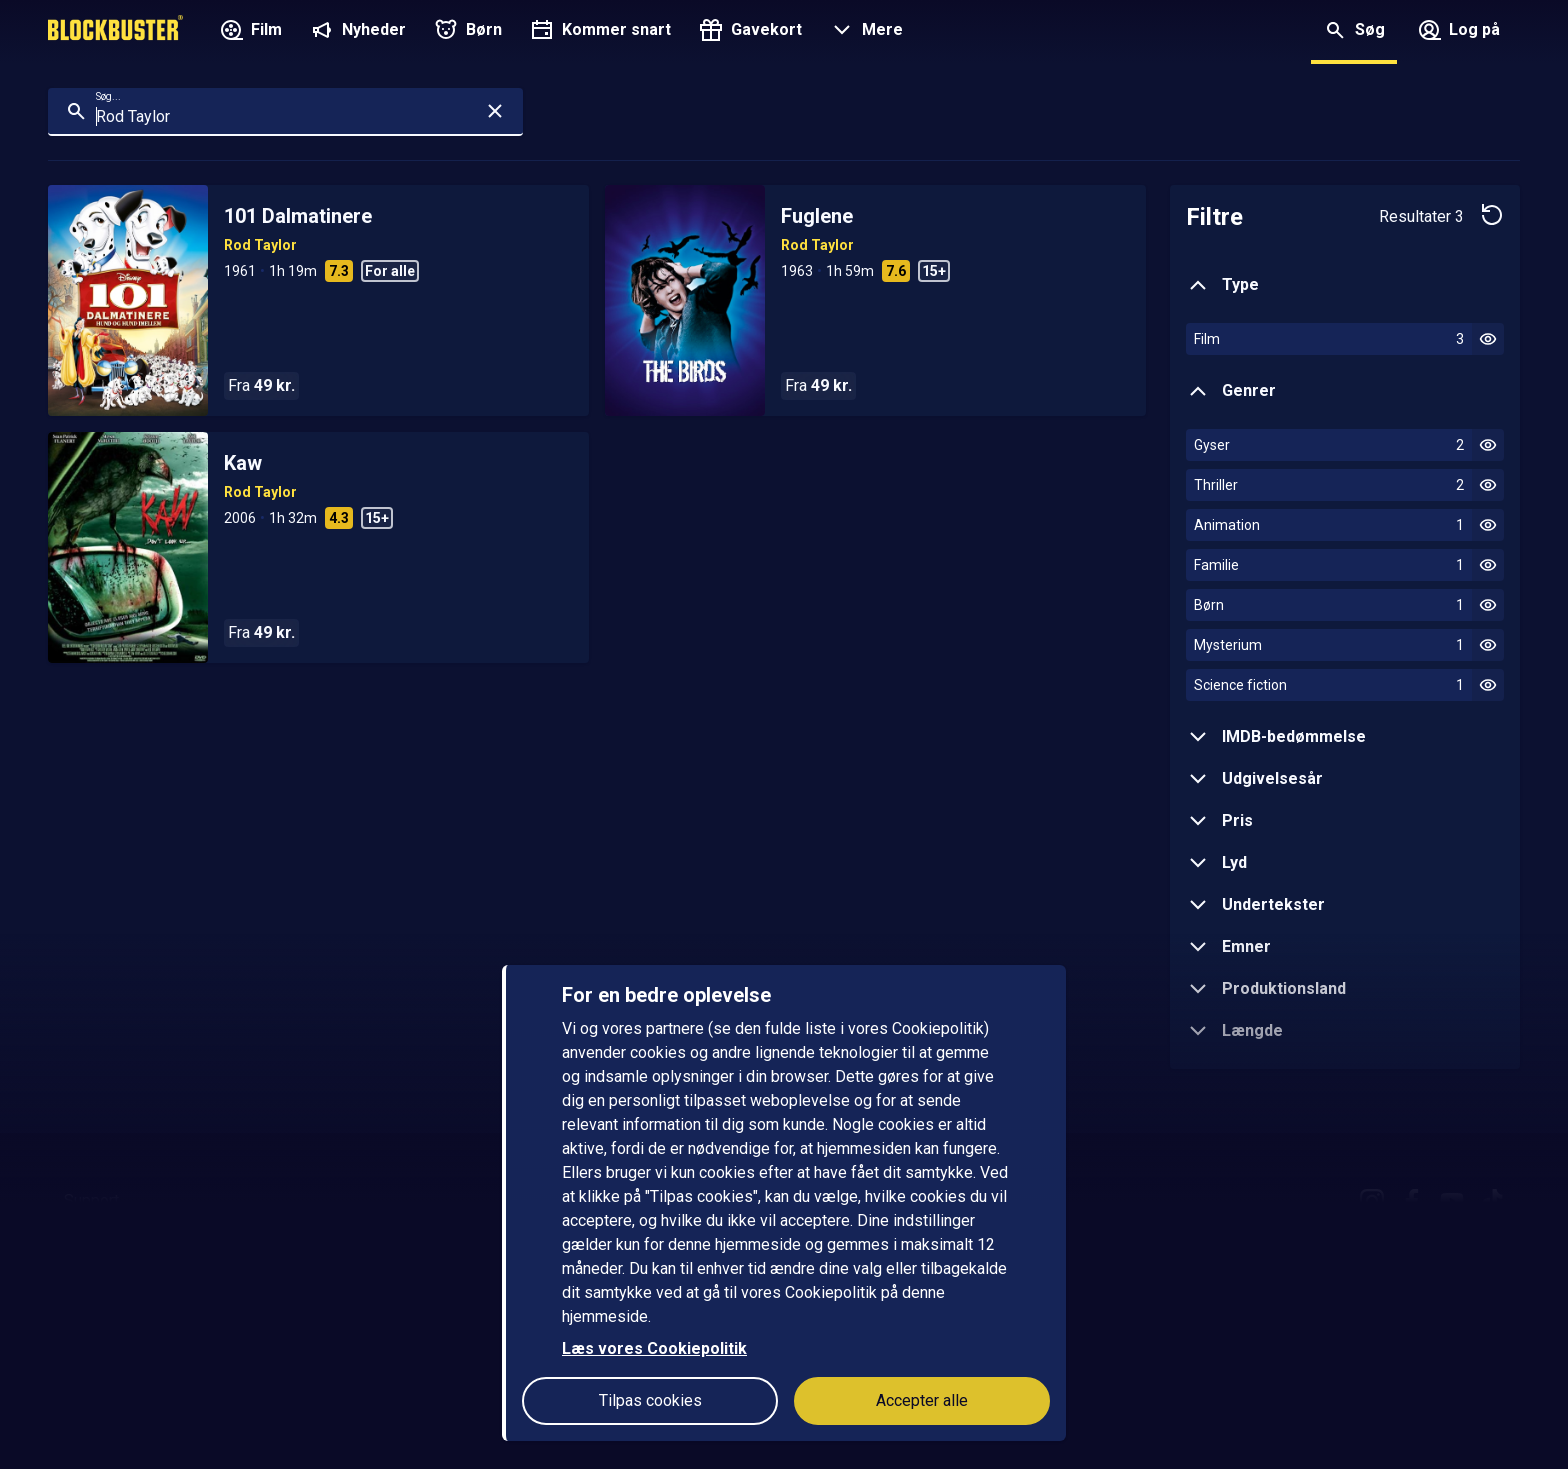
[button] (864, 32)
